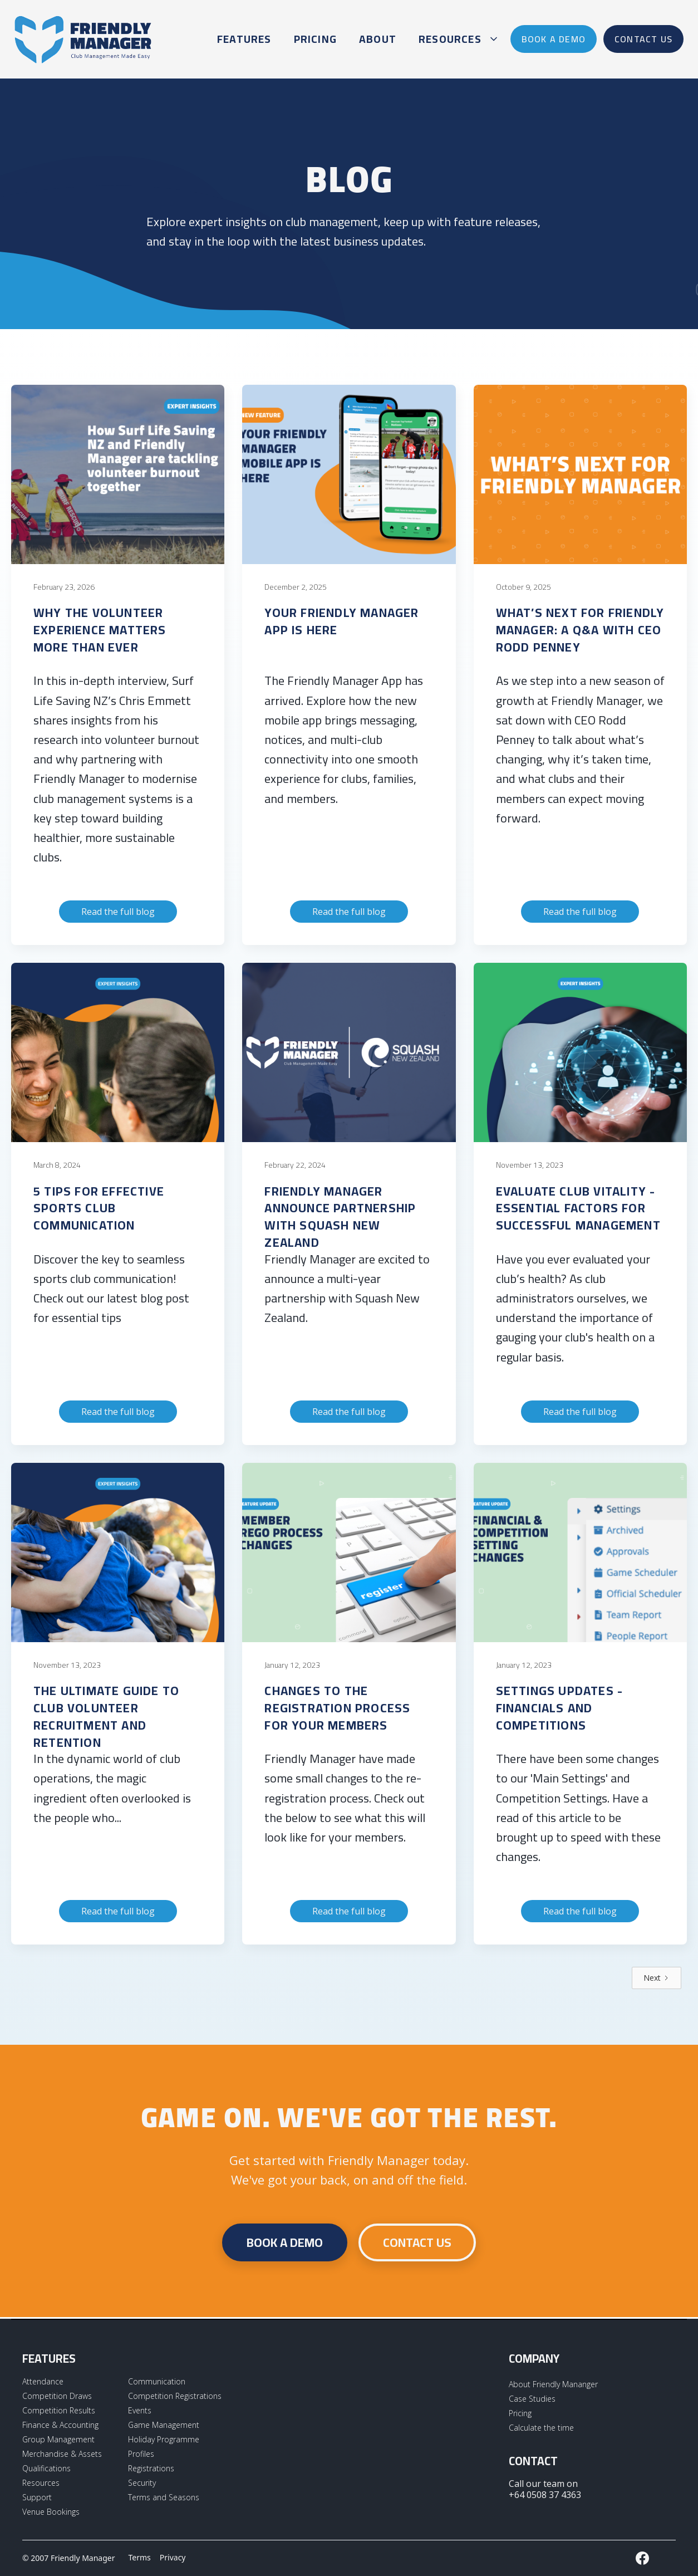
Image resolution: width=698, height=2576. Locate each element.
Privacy (173, 2557)
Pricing (315, 39)
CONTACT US (417, 2242)
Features (244, 39)
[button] (456, 39)
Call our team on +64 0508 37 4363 (545, 2489)
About (377, 39)
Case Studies (532, 2398)
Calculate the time (541, 2427)
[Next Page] (656, 1978)
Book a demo (285, 2242)
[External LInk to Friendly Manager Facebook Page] (642, 2558)
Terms (140, 2557)
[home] (83, 39)
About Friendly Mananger (553, 2384)
